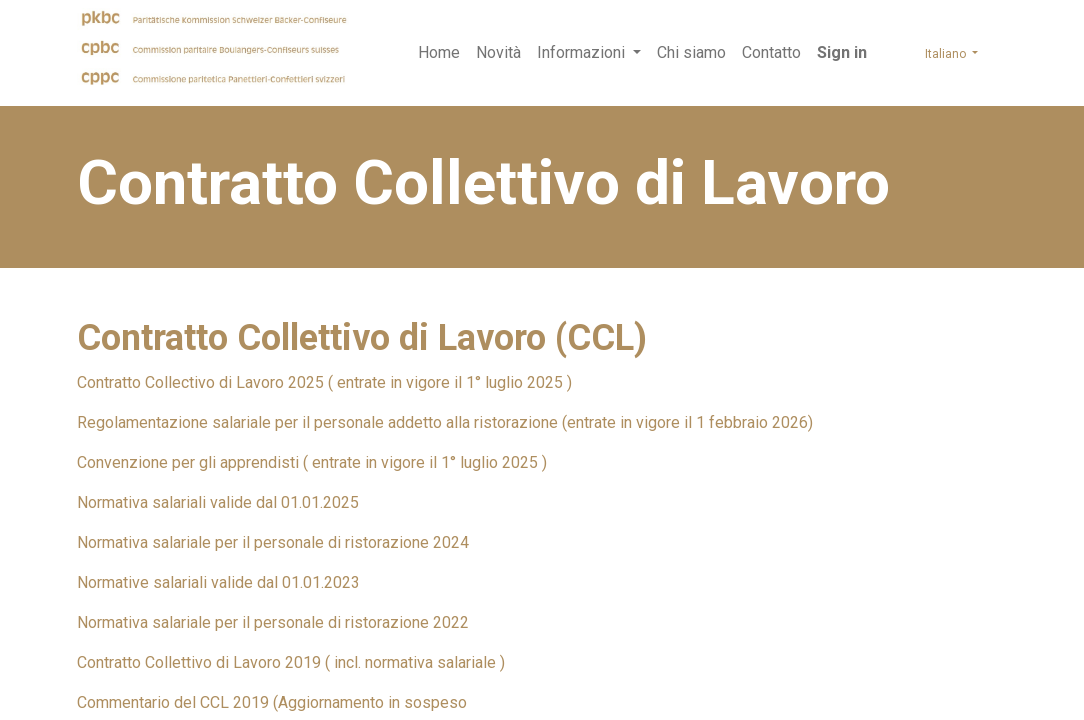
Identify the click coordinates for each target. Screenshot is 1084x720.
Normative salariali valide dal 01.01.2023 (218, 582)
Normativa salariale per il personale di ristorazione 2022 (273, 622)
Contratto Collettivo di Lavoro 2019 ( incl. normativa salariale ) (291, 662)
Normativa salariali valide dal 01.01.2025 (218, 502)
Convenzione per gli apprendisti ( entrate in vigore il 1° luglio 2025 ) (312, 462)
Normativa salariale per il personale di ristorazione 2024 (273, 542)
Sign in (842, 52)
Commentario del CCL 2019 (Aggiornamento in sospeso (272, 702)
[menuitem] (439, 53)
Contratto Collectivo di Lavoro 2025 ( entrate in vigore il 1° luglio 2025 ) (324, 382)
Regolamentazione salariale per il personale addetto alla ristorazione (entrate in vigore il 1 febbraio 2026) (445, 422)
